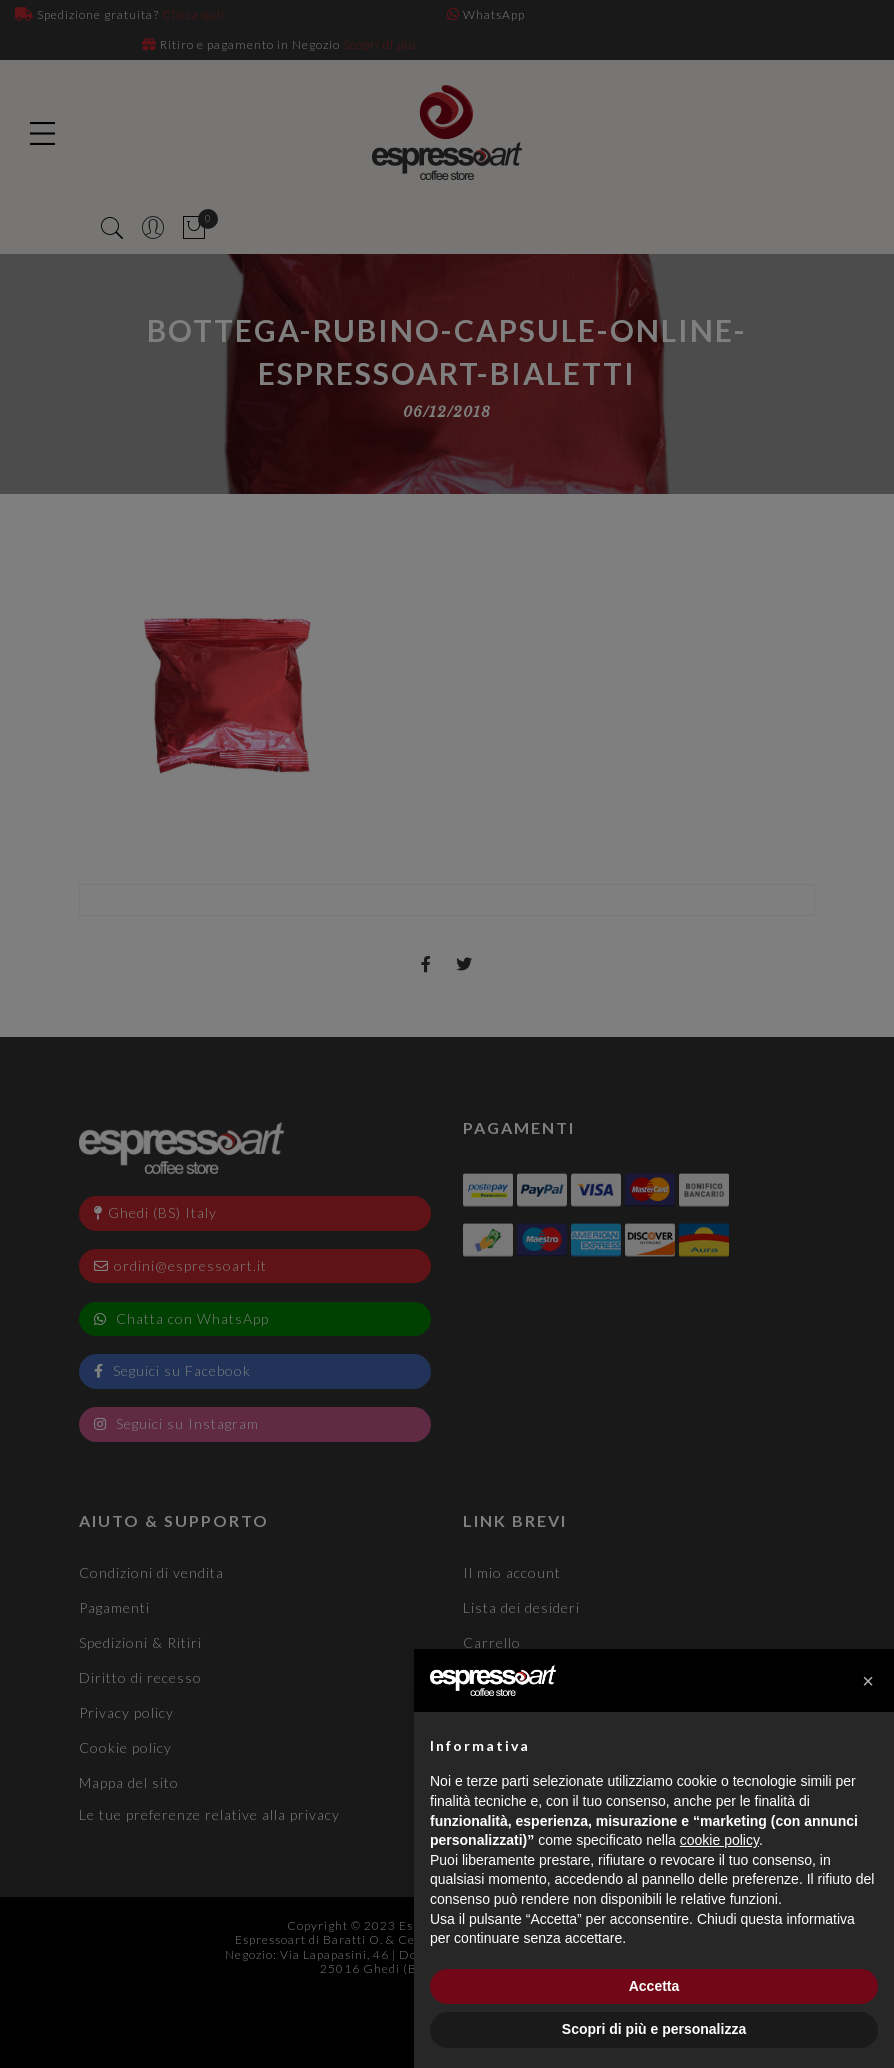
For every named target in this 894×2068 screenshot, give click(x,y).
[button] (868, 1681)
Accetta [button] (654, 1986)
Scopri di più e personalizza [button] (654, 2029)
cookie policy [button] (719, 1840)
